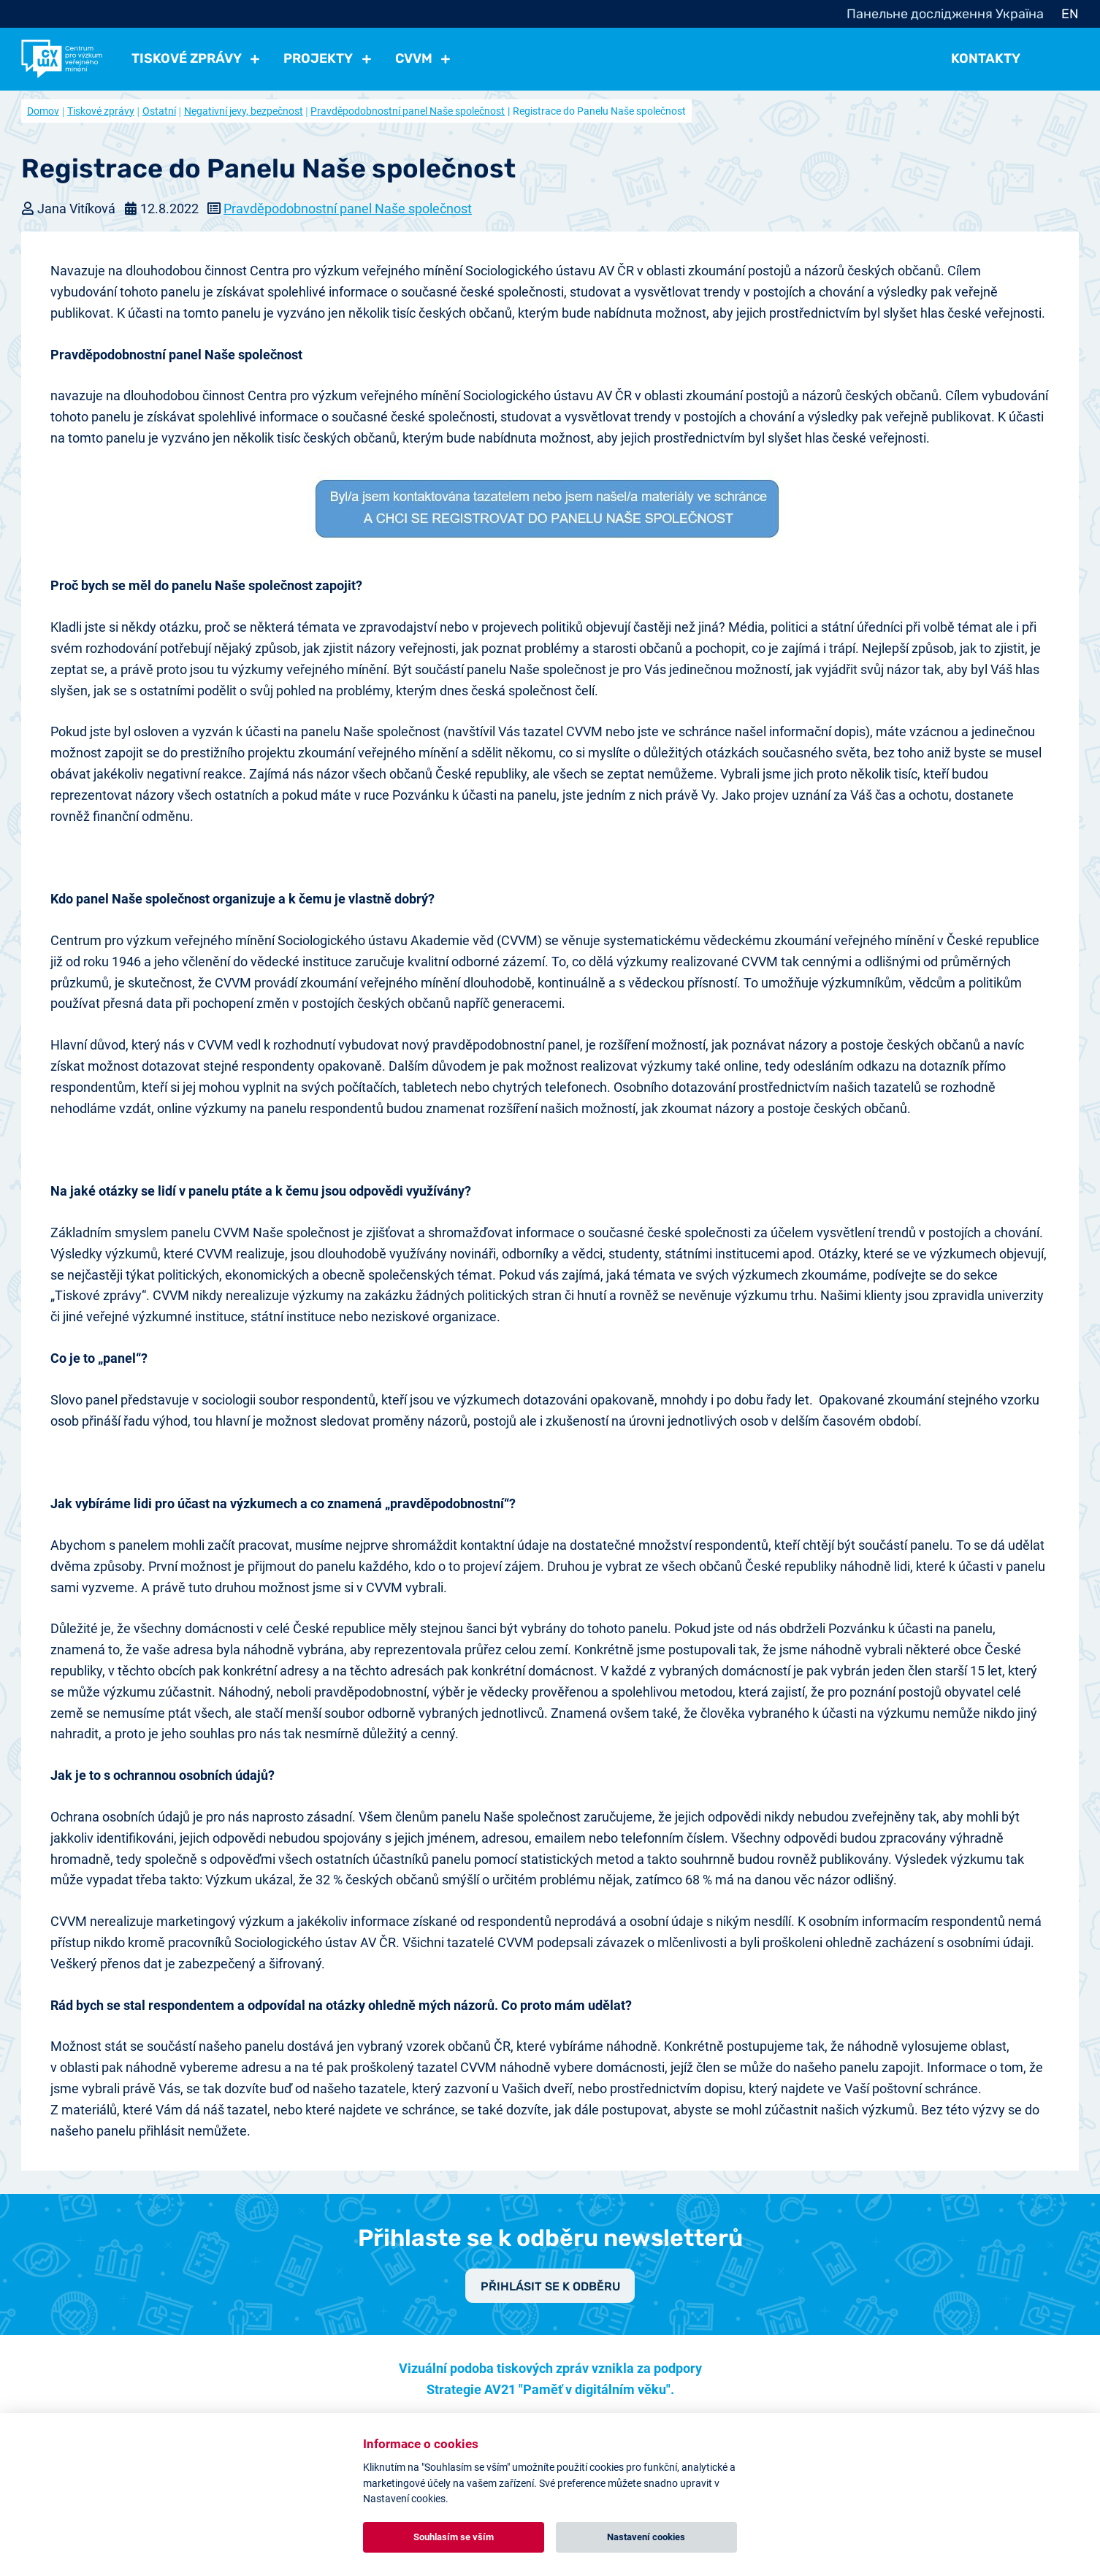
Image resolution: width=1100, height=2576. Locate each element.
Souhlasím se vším (453, 2536)
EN (1070, 14)
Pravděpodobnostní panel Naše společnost (407, 111)
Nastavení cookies (646, 2536)
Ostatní (159, 111)
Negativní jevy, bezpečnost (243, 111)
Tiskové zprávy (100, 111)
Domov (43, 111)
